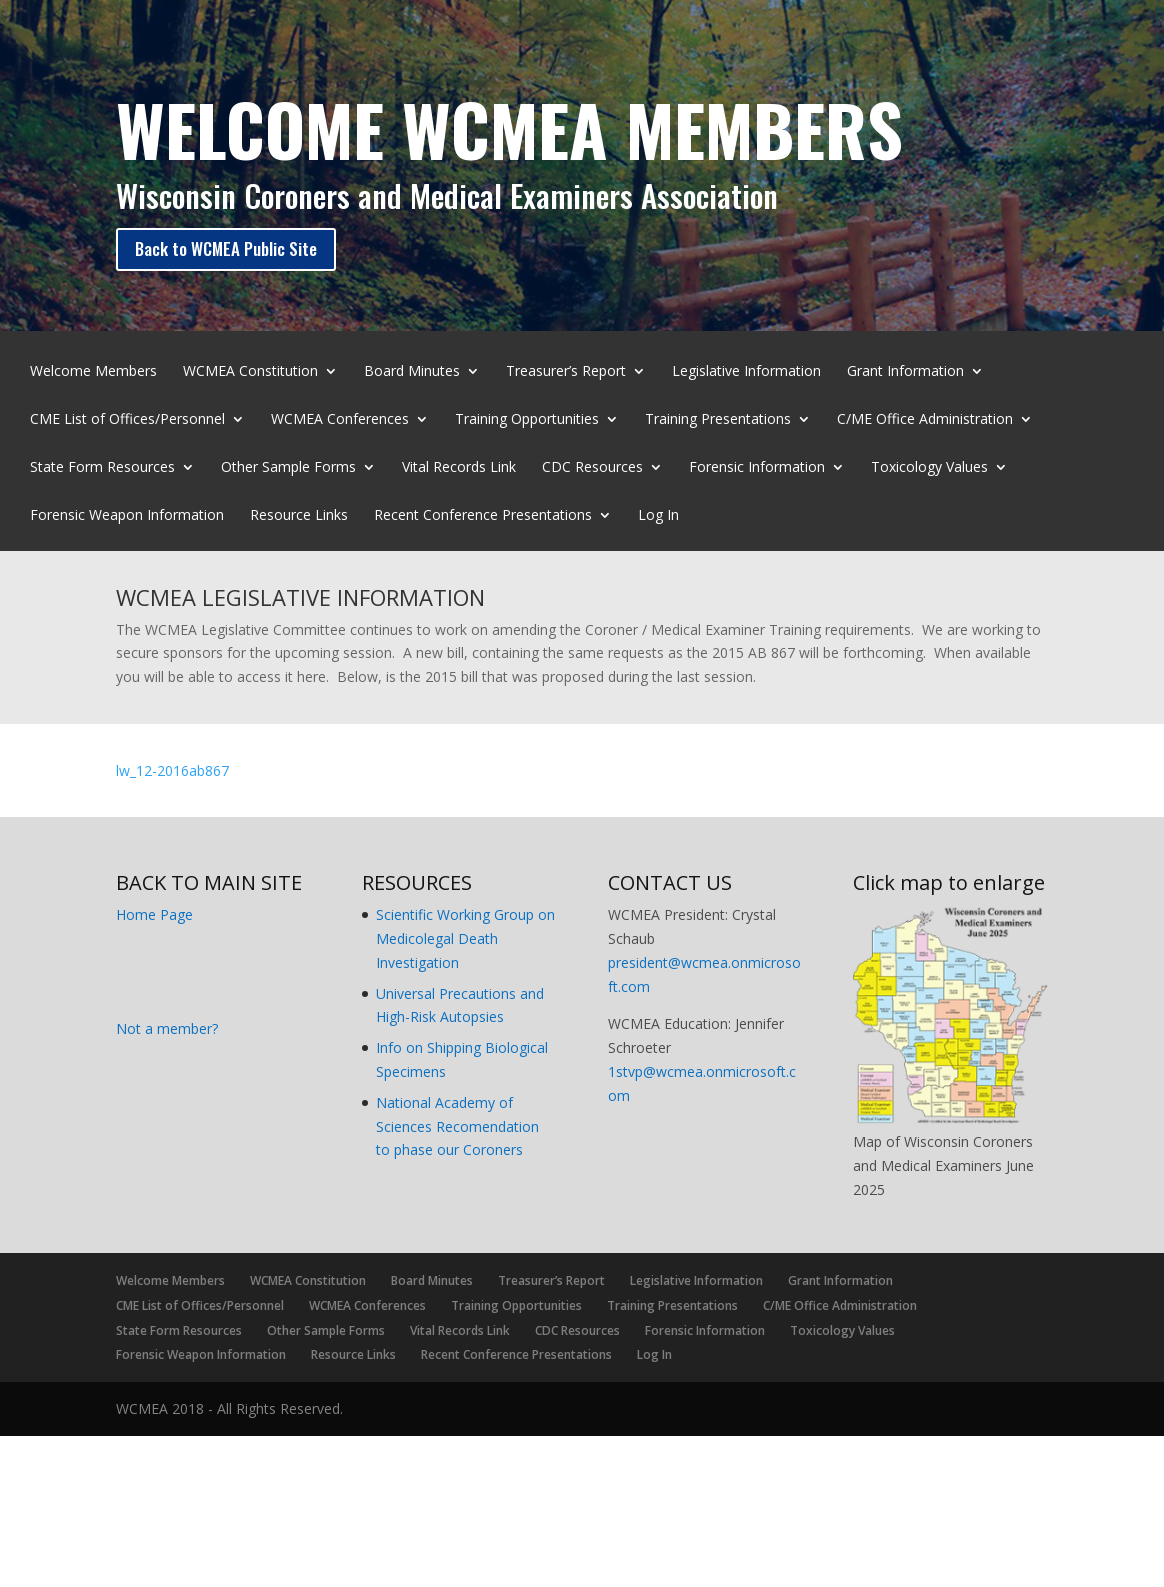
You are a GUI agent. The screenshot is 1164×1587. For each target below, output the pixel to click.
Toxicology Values (929, 468)
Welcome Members (93, 372)
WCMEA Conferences (340, 420)
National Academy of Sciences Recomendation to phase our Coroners (457, 1126)
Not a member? (167, 1028)
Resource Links (299, 516)
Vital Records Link (459, 468)
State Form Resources (102, 468)
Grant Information (905, 372)
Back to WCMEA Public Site (226, 248)
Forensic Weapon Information (127, 516)
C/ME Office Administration (925, 420)
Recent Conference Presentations (483, 516)
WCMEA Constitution (250, 372)
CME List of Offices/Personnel (127, 420)
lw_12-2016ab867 (172, 770)
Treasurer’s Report (566, 372)
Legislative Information (746, 372)
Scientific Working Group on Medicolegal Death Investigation (465, 938)
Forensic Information (757, 468)
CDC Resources (592, 468)
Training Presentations (718, 420)
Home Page (154, 914)
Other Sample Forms (288, 468)
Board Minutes (412, 372)
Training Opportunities (527, 420)
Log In (658, 516)
